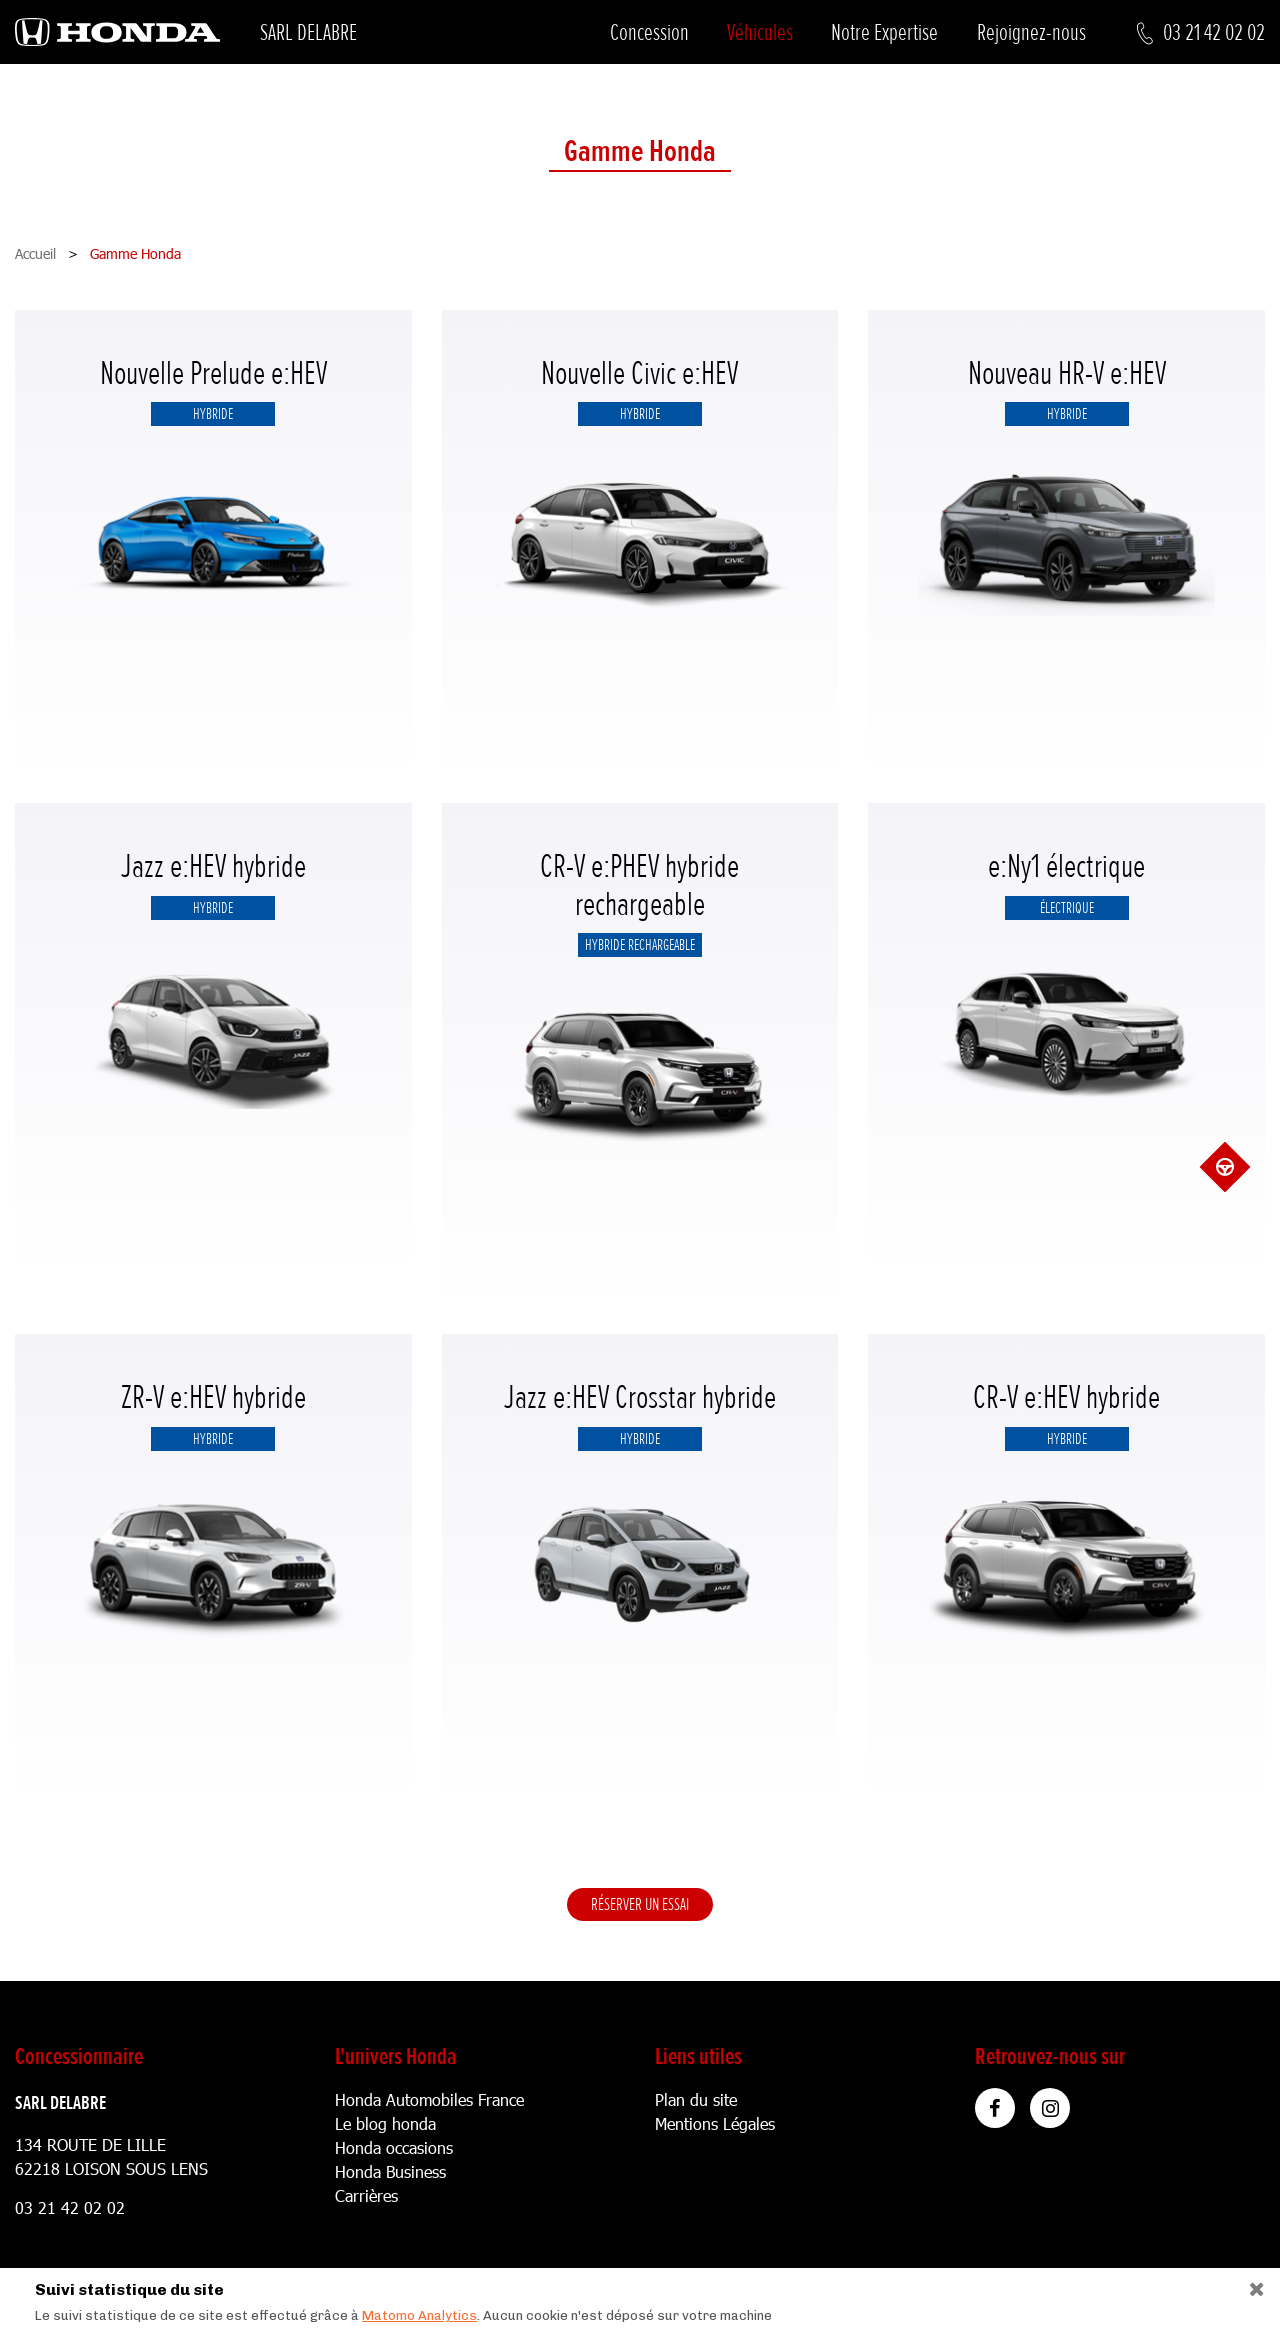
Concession (649, 32)
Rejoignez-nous (1031, 32)
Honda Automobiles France (429, 2099)
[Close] (1249, 2284)
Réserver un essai (640, 1904)
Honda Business (390, 2171)
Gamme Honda (640, 152)
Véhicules (760, 32)
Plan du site (696, 2099)
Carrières (366, 2195)
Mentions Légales (715, 2123)
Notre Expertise (884, 32)
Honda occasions (394, 2147)
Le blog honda (385, 2123)
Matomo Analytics (419, 2315)
